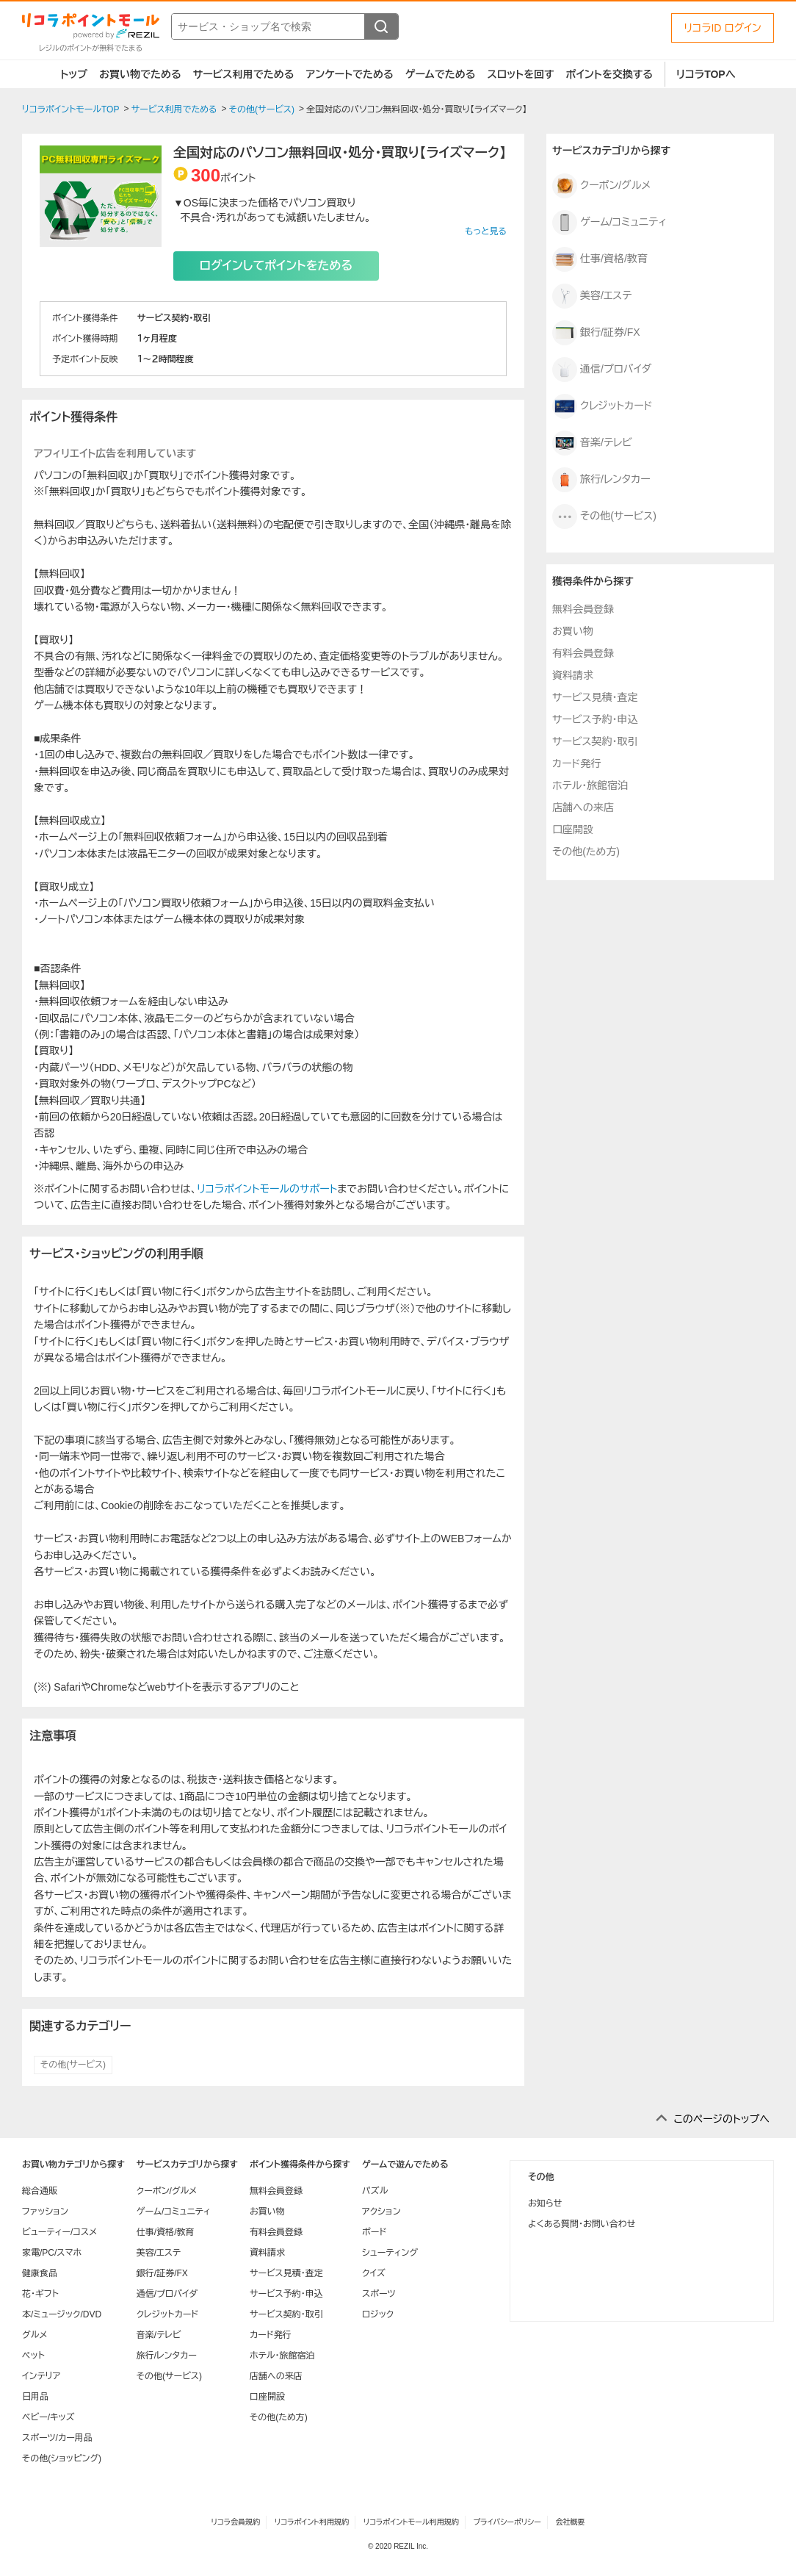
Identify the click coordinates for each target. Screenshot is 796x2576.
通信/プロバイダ (601, 369)
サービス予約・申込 (594, 719)
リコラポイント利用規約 (312, 2522)
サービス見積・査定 (594, 697)
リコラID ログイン (722, 28)
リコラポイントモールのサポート (267, 1189)
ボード (374, 2232)
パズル (375, 2191)
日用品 (35, 2397)
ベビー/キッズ (48, 2417)
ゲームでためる (440, 74)
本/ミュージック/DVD (61, 2314)
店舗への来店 (583, 807)
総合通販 (39, 2191)
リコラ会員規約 (235, 2522)
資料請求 (572, 675)
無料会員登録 (583, 609)
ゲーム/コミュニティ (609, 222)
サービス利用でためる (243, 74)
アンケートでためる (349, 74)
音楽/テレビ (592, 443)
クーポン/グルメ (601, 185)
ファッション (45, 2211)
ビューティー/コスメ (59, 2232)
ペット (33, 2355)
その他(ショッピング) (61, 2458)
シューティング (390, 2253)
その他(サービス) (73, 2064)
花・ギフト (40, 2294)
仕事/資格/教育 (600, 259)
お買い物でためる (140, 74)
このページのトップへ (721, 2119)
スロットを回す (520, 74)
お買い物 (572, 631)
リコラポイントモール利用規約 (411, 2522)
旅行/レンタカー (601, 479)
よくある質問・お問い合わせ (581, 2224)
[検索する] (381, 26)
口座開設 (572, 829)
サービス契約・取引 (594, 741)
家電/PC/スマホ (52, 2253)
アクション (381, 2211)
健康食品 (39, 2273)
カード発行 (576, 763)
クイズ (374, 2273)
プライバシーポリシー (507, 2522)
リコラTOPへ (706, 74)
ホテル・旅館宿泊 (590, 785)
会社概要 (570, 2522)
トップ (73, 74)
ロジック (378, 2314)
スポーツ (379, 2294)
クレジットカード (602, 406)
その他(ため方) (586, 851)
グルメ (34, 2335)
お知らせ (545, 2203)
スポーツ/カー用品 (57, 2438)
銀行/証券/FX (596, 332)
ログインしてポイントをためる (276, 265)
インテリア (41, 2376)
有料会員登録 (583, 653)
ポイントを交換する (609, 74)
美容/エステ (592, 296)
